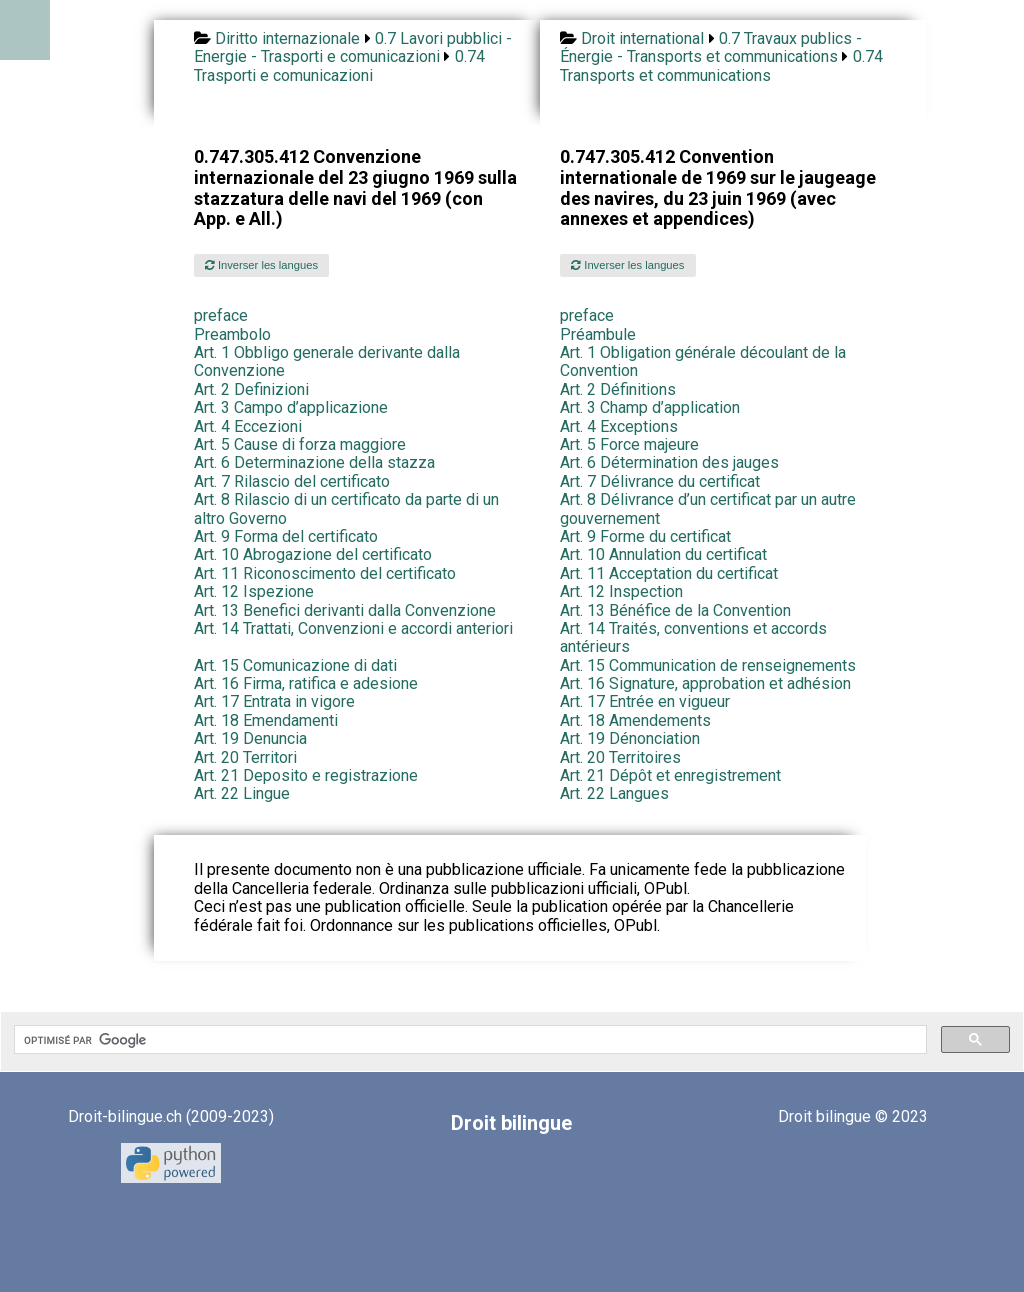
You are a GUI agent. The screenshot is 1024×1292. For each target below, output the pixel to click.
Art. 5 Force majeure (629, 444)
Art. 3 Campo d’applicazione (291, 407)
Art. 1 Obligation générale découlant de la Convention (703, 361)
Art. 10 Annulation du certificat (663, 554)
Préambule (598, 334)
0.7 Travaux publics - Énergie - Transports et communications (711, 47)
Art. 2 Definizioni (251, 389)
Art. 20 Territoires (620, 757)
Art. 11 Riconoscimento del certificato (325, 573)
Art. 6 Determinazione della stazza (314, 462)
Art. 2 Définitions (618, 389)
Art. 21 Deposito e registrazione (306, 775)
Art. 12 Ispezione (254, 591)
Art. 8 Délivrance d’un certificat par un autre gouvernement (708, 508)
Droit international (642, 38)
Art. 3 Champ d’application (650, 407)
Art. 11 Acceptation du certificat (669, 573)
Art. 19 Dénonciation (630, 738)
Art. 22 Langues (614, 793)
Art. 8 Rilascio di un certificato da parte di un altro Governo (346, 508)
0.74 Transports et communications (721, 65)
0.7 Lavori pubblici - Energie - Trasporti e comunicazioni (353, 47)
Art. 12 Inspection (621, 591)
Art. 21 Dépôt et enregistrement (670, 775)
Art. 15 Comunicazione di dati (295, 665)
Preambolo (232, 334)
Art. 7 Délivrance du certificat (660, 481)
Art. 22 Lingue (242, 793)
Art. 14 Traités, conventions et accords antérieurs (693, 637)
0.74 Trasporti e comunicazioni (339, 65)
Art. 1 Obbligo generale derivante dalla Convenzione (327, 361)
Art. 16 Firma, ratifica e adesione (306, 683)
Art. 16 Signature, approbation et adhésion (705, 683)
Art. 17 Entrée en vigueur (645, 701)
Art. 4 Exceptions (619, 426)
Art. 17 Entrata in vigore (274, 701)
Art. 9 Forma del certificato (286, 536)
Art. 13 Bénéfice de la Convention (675, 610)
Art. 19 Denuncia (250, 738)
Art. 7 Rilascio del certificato (292, 481)
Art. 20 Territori (245, 757)
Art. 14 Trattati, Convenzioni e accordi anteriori (353, 628)
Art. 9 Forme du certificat (645, 536)
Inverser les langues (261, 265)
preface (221, 315)
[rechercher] (468, 1040)
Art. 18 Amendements (635, 720)
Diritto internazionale (287, 38)
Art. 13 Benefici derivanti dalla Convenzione (345, 610)
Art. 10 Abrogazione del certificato (313, 554)
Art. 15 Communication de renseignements (708, 665)
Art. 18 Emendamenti (266, 720)
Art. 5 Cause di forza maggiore (300, 444)
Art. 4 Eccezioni (248, 426)
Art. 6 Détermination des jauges (669, 462)
